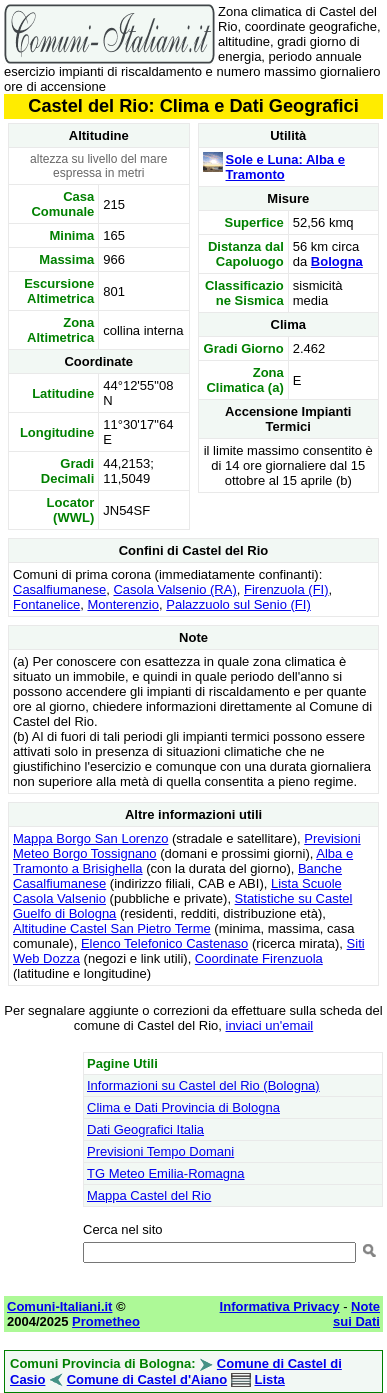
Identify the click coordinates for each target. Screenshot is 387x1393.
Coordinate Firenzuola (259, 958)
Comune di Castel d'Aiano (147, 1379)
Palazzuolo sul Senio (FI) (238, 604)
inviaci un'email (270, 1025)
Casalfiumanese (59, 589)
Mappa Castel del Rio (149, 1195)
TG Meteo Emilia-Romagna (166, 1173)
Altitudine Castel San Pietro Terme (112, 928)
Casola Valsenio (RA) (174, 589)
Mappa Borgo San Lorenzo (90, 838)
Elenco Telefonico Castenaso (164, 943)
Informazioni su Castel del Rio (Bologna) (203, 1085)
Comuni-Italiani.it (59, 1306)
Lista (269, 1379)
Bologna (337, 261)
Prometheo (106, 1321)
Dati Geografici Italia (145, 1129)
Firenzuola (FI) (286, 589)
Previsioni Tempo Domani (160, 1151)
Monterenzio (123, 604)
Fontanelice (46, 604)
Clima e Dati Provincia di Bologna (183, 1107)
